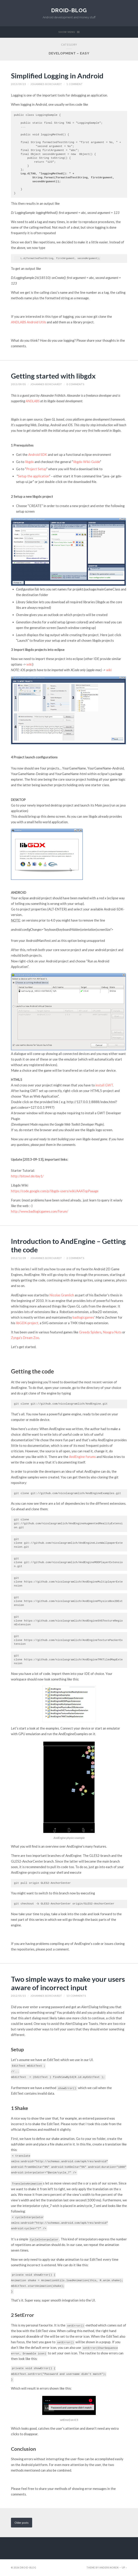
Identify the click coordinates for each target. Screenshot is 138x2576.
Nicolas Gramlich (61, 1295)
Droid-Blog (69, 10)
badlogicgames (83, 1317)
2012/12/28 (18, 1258)
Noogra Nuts (112, 1332)
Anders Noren (109, 2567)
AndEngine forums (82, 1457)
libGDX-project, (27, 1323)
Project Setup (36, 469)
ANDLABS (33, 401)
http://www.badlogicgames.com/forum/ (39, 1211)
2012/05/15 (18, 1995)
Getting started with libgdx (53, 376)
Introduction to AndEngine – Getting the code (68, 1245)
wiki (29, 664)
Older (22, 2522)
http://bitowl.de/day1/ (27, 1176)
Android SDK (37, 455)
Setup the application (33, 476)
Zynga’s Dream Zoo (25, 1338)
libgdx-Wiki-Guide (86, 462)
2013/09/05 (18, 384)
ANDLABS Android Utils (29, 322)
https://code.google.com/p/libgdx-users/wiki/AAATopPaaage (54, 1191)
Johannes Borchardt (46, 84)
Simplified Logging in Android (57, 75)
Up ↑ (124, 2567)
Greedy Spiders (90, 1332)
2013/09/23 (18, 84)
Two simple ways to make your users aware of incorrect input (68, 1983)
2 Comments (75, 1258)
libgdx (29, 462)
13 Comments (76, 1995)
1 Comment (74, 84)
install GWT (104, 1085)
